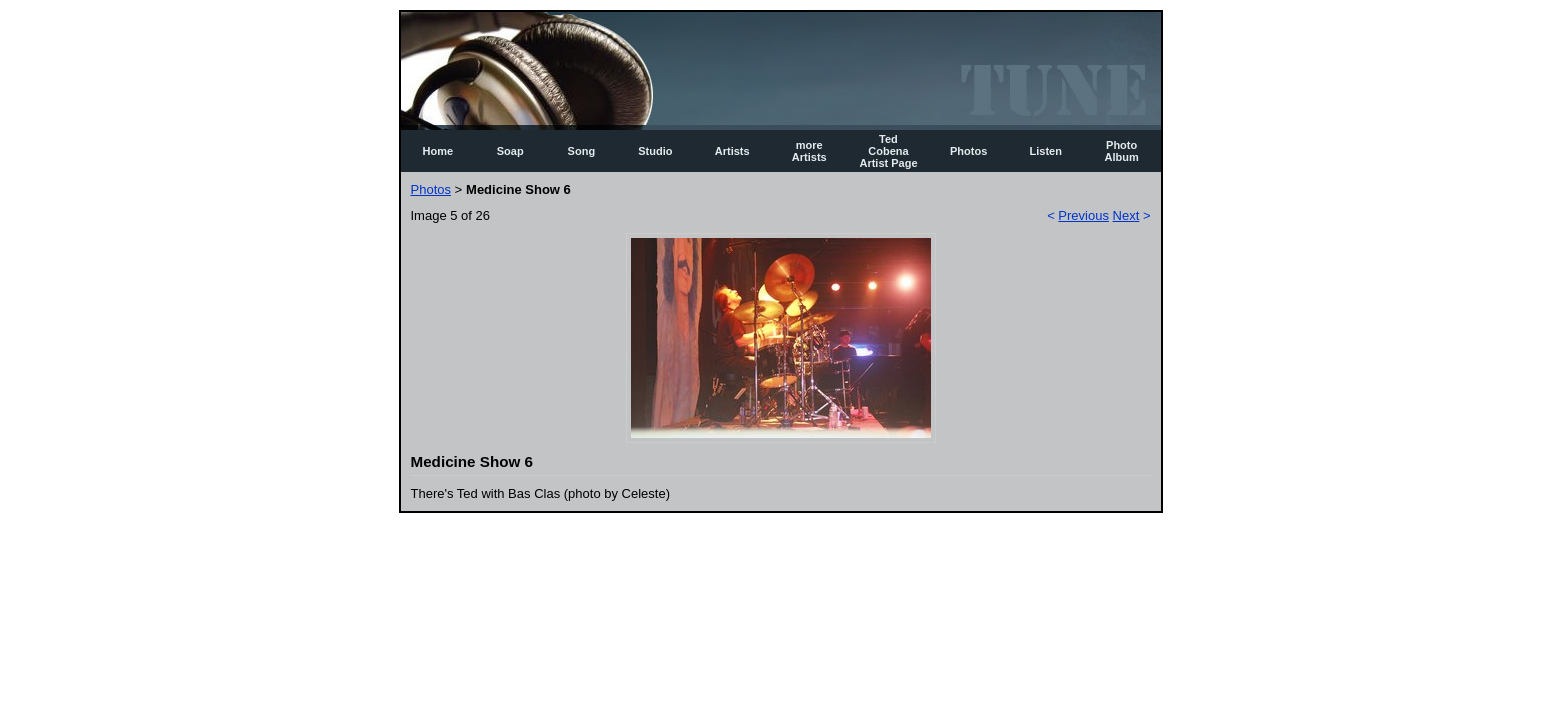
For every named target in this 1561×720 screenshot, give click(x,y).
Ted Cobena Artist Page (888, 151)
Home (438, 151)
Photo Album (1122, 151)
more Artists (809, 151)
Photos (968, 151)
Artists (732, 151)
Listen (1046, 151)
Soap (510, 151)
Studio (655, 151)
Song (582, 151)
